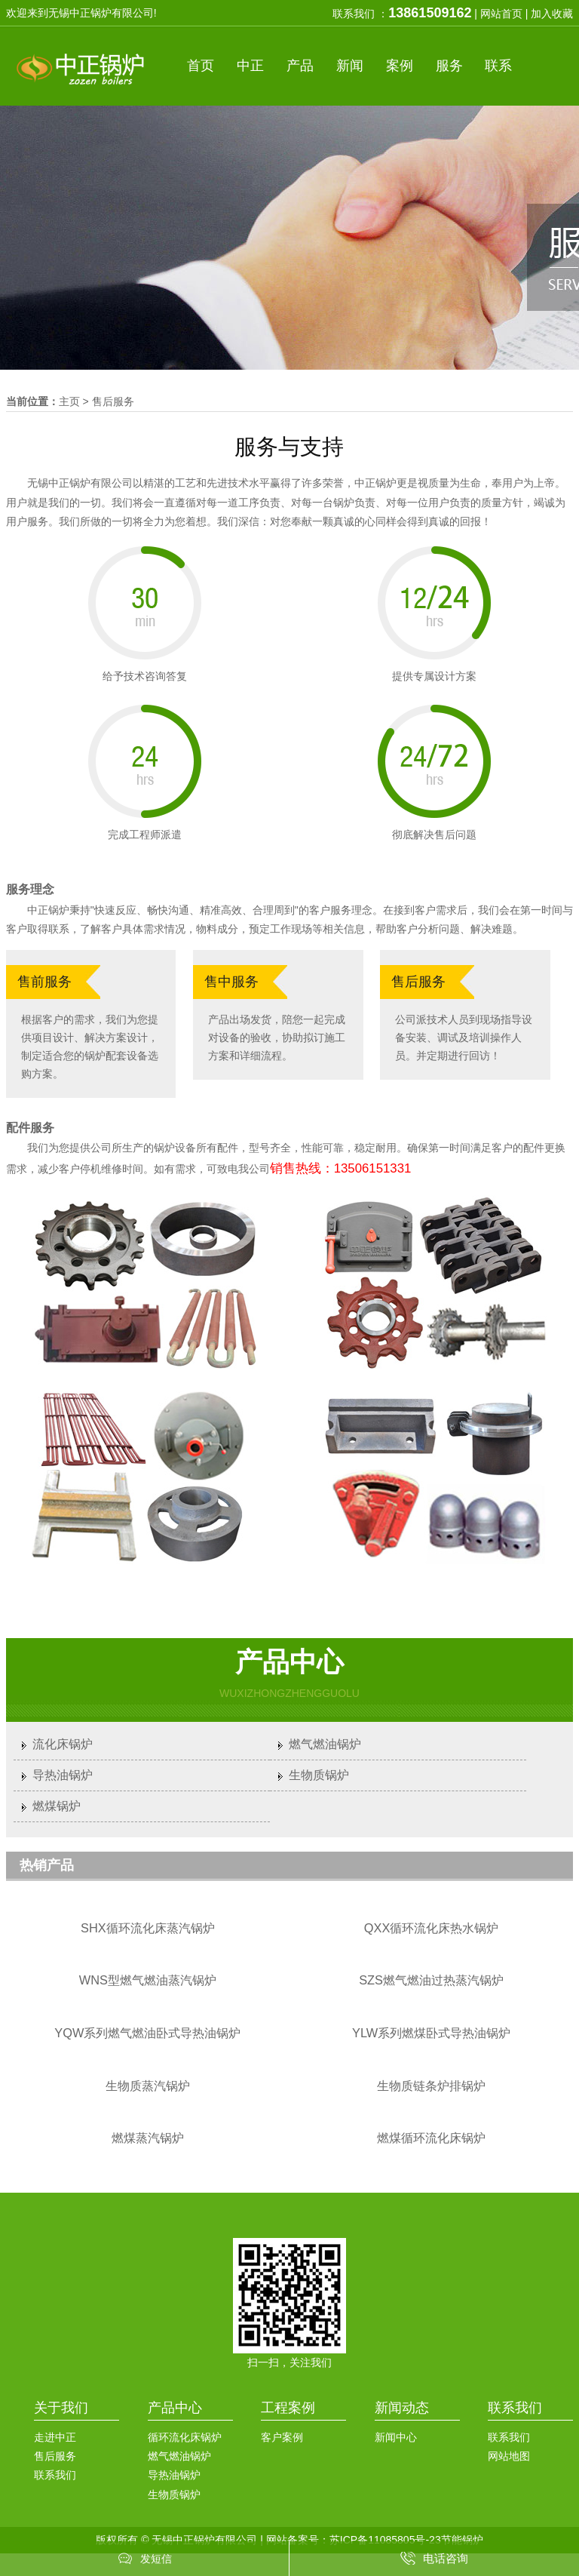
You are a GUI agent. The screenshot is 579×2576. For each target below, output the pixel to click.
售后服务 (113, 401)
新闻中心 (396, 2437)
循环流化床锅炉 (185, 2437)
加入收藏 (552, 14)
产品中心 (175, 2407)
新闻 (349, 65)
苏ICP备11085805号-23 (385, 2540)
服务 (449, 65)
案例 (399, 65)
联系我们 (55, 2475)
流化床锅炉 (62, 1744)
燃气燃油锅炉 (325, 1744)
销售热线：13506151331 (341, 1168)
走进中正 (55, 2437)
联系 (498, 65)
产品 (300, 65)
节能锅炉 (462, 2540)
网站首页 (501, 14)
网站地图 (509, 2456)
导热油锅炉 (62, 1775)
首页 (200, 65)
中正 (250, 65)
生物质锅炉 (319, 1775)
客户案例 (282, 2437)
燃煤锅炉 (56, 1806)
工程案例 (288, 2407)
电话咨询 (445, 2558)
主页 (69, 401)
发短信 (156, 2559)
